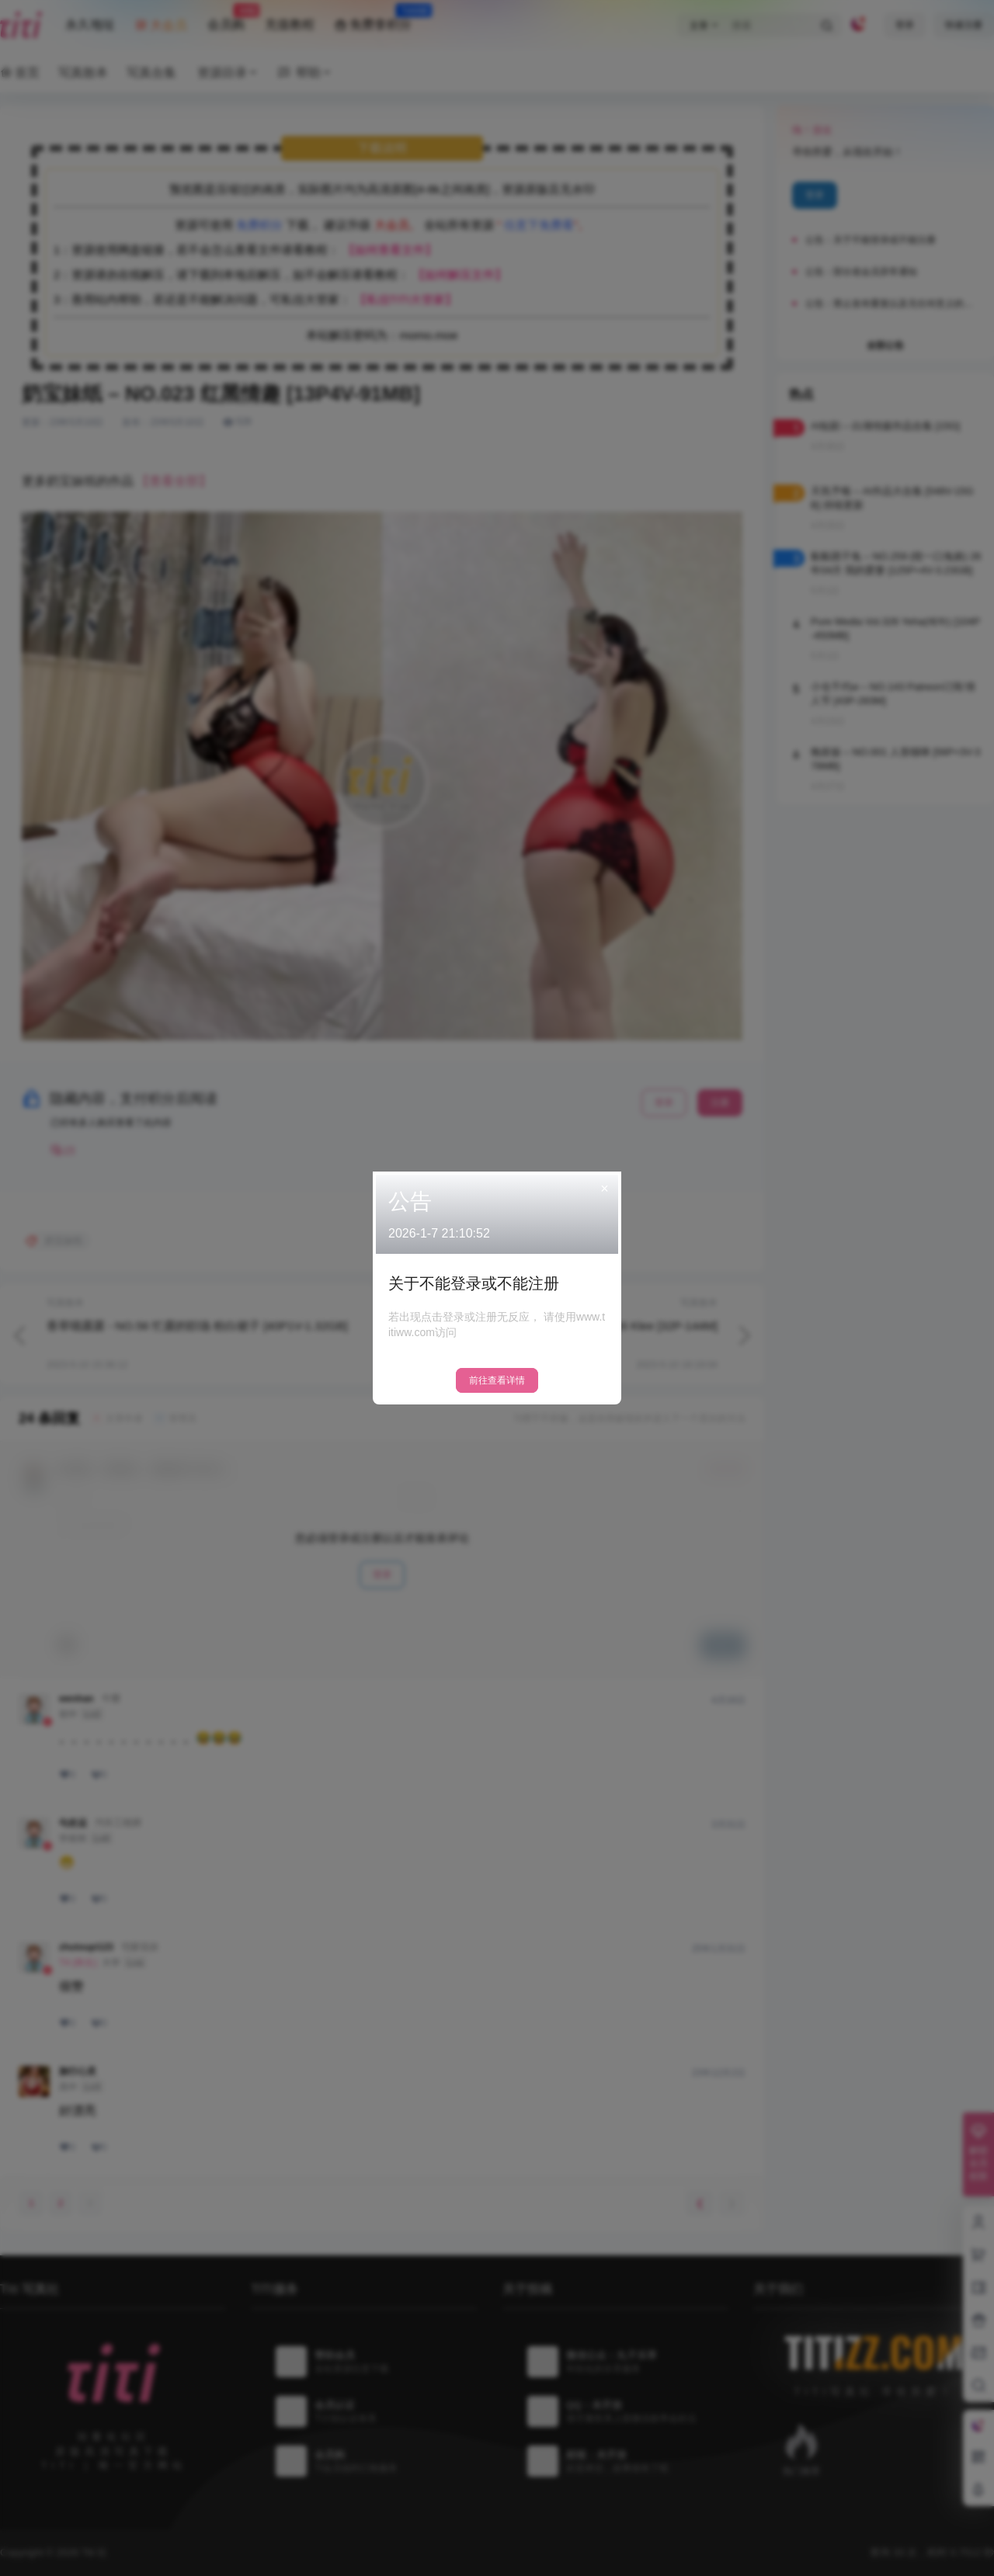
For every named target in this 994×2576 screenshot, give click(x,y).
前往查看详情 (497, 1380)
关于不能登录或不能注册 (473, 1283)
